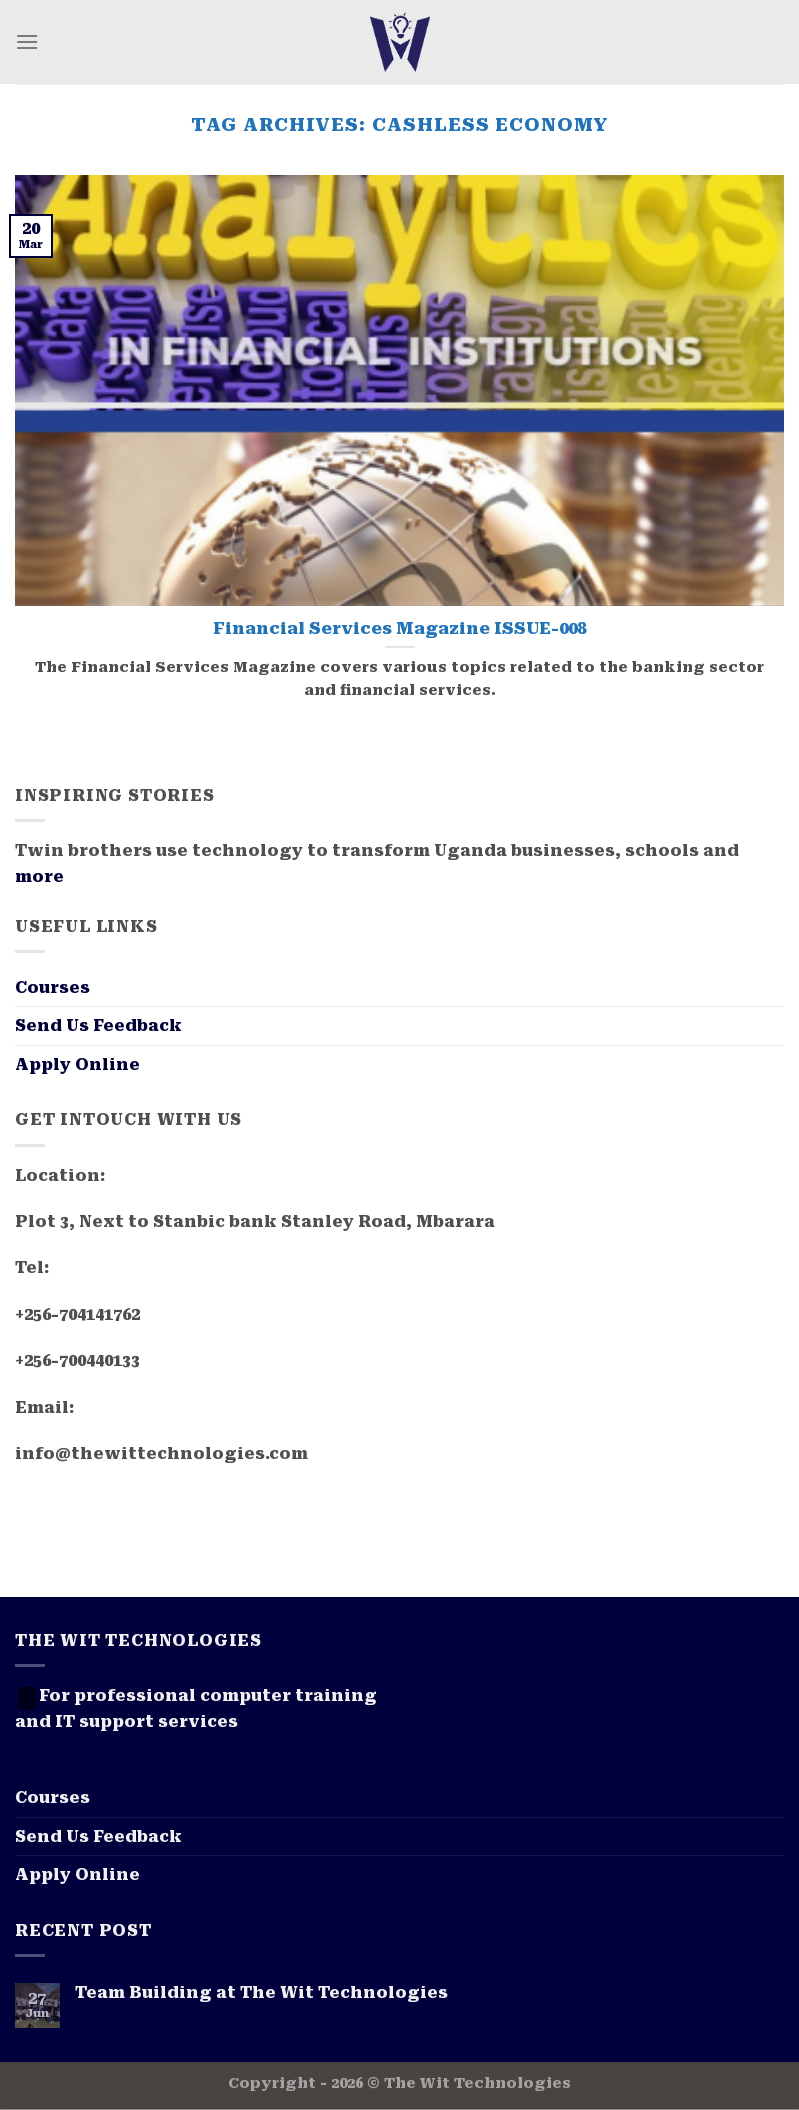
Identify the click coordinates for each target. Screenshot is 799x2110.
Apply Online (77, 1064)
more (39, 876)
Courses (52, 987)
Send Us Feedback (98, 1025)
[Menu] (27, 41)
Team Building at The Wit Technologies (261, 1992)
